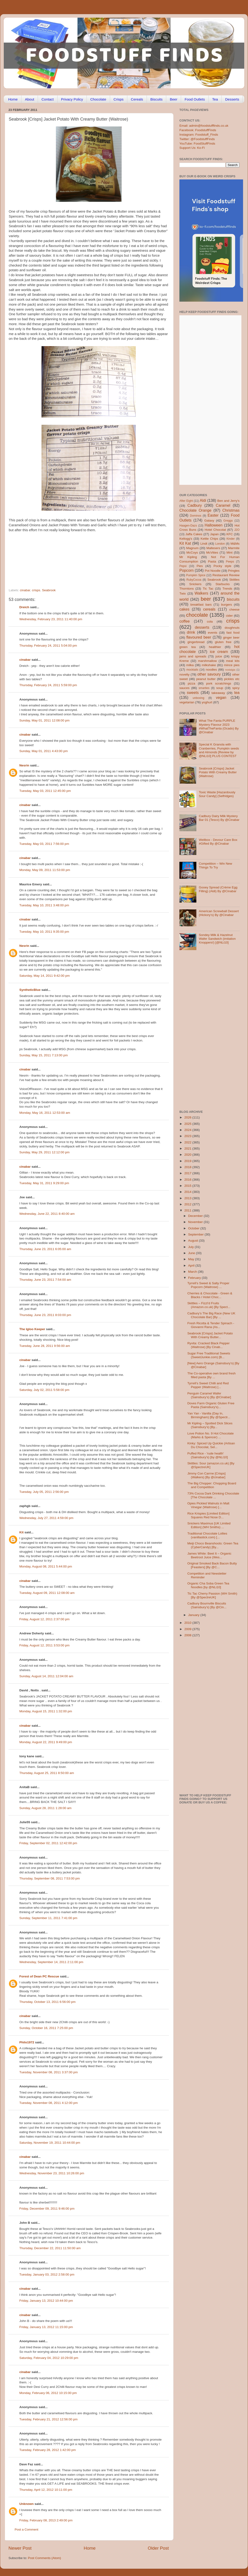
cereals (209, 609)
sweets (193, 692)
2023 (188, 1136)
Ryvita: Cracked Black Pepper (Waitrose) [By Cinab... (208, 1345)
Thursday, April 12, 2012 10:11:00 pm (45, 2489)
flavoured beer (198, 637)
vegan (221, 697)
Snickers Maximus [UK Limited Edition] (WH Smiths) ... (209, 1525)
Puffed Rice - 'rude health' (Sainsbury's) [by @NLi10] (207, 1455)
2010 (188, 1622)
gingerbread (195, 642)
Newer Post (20, 2548)
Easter (213, 515)
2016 (188, 1179)
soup (219, 688)
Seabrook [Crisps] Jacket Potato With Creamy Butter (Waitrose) (218, 772)
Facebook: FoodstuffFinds (197, 130)
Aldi (203, 500)
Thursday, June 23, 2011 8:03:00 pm (45, 1315)
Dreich (24, 607)
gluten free (223, 642)
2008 (188, 1635)
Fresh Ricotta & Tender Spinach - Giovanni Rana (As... (210, 1325)
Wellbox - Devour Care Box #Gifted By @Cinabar (218, 841)
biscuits (233, 599)
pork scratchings (218, 683)
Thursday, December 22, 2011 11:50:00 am (50, 2248)
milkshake (209, 665)
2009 (188, 1629)
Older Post (158, 2548)
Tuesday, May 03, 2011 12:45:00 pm (45, 791)
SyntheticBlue (30, 990)
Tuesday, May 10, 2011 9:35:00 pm (44, 931)
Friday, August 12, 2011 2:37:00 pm (44, 1619)
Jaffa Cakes (194, 534)
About (29, 99)
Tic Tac (208, 588)
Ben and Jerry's (228, 500)
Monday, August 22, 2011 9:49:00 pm (45, 1742)
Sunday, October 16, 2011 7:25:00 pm (46, 2028)
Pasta (212, 561)
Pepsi (182, 566)
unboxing (198, 698)
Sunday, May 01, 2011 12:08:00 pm (44, 720)
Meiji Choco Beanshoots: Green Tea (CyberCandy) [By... (212, 1545)
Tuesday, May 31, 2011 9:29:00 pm (44, 1183)
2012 (188, 1204)
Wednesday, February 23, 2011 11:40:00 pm (50, 619)
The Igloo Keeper (32, 1329)
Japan (214, 534)
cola (210, 621)
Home (13, 99)
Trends (227, 588)
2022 (188, 1142)
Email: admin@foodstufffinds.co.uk (203, 125)
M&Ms (235, 543)
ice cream (219, 651)
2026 (188, 1117)
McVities (212, 552)
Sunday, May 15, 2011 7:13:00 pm (43, 1055)
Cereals (137, 99)
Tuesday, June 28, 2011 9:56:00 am (44, 1346)
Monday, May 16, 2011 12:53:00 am (44, 1112)
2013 (188, 1198)
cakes (184, 609)
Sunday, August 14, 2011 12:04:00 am (46, 1676)
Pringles (234, 570)
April (191, 1265)
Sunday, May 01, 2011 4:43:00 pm (43, 751)
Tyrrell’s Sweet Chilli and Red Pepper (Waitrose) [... (208, 1385)
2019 (188, 1161)
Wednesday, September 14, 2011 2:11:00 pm (51, 1962)
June (192, 1253)
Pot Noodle (212, 570)
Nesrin (24, 765)
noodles (211, 669)
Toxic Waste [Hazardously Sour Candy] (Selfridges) (217, 794)
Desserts (232, 99)
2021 (188, 1148)
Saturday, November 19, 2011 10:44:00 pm (49, 2142)
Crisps (119, 99)
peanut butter (205, 679)
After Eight (186, 500)
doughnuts (232, 627)
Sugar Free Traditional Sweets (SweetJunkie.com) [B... (208, 1355)
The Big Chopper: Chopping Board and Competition (211, 1485)
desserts (202, 627)
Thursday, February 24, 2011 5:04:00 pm (48, 645)
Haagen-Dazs (188, 525)
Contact (47, 99)
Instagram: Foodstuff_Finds (198, 134)
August (193, 1240)
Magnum (192, 548)
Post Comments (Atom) (44, 2558)
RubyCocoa (193, 579)
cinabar (25, 590)
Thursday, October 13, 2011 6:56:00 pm (47, 2002)
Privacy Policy (72, 99)
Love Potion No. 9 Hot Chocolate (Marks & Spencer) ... (210, 1435)
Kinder (231, 538)
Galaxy (209, 520)
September (196, 1234)
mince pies (232, 665)
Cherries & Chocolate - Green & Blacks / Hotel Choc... (209, 1295)
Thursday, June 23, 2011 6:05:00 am (45, 1249)
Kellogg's (185, 538)
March (193, 1271)
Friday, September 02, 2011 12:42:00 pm (48, 1843)
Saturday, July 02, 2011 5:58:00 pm (44, 1390)
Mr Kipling (188, 557)
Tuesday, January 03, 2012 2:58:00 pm (46, 2274)
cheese (234, 609)
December (196, 1216)
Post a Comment (26, 2529)
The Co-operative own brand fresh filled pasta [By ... (211, 1375)
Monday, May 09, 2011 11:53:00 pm (44, 870)
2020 (188, 1154)
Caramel (223, 505)
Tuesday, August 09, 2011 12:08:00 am (46, 1593)
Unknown (26, 2504)
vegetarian (186, 702)
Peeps (230, 561)
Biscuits (156, 99)
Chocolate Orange (195, 510)
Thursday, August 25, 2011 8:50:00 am (46, 1773)
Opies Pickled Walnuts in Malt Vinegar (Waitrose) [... (208, 1505)
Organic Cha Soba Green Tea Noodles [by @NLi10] (208, 1585)
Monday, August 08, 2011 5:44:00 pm (45, 1566)
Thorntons (186, 588)
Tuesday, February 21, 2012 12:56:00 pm (48, 2419)
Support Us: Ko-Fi (192, 148)
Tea (215, 99)
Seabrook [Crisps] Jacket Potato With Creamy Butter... (210, 1335)
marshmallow (207, 661)
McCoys (192, 552)
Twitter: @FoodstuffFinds (197, 139)
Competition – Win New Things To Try (215, 865)
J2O (237, 529)
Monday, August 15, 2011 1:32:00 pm (45, 1711)
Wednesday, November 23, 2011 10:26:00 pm (51, 2173)
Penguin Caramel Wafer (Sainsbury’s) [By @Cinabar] (209, 1395)
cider (229, 615)
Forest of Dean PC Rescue (39, 1976)
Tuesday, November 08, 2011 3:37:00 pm (48, 2072)
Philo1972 (26, 2042)
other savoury (209, 674)
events (212, 632)
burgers (226, 604)
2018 (188, 1167)
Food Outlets (195, 99)
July (191, 1247)
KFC (230, 534)
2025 (188, 1124)
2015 (188, 1185)
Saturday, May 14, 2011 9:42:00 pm (44, 975)
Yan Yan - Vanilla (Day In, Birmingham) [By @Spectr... (208, 1415)
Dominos (195, 515)
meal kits (233, 661)
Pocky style (222, 566)
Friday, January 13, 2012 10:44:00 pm (46, 2300)
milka (190, 665)
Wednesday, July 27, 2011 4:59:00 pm (46, 1518)
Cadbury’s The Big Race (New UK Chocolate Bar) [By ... (211, 1315)
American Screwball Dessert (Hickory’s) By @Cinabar (219, 913)
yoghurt (207, 702)
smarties (204, 688)
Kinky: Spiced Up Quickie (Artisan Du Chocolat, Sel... (211, 1445)
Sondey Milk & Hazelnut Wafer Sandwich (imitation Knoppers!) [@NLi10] (217, 938)
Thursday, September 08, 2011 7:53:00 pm (49, 1878)
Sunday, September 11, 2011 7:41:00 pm (48, 1918)
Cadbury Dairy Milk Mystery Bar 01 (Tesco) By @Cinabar (219, 818)
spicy (236, 688)
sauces (184, 688)
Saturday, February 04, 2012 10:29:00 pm (48, 2358)
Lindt (203, 543)
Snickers (195, 584)
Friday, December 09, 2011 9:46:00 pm (46, 2208)
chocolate (197, 615)
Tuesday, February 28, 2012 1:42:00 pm (47, 2450)
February (195, 1278)
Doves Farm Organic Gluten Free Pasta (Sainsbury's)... (211, 1405)
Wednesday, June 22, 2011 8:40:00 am (46, 1213)
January (194, 1615)
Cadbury (194, 505)
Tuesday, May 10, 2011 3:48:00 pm (44, 905)
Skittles (234, 579)
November (196, 1222)
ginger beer (231, 637)
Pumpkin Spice (196, 575)
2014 (188, 1192)
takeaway (218, 693)
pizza (191, 683)
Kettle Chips (209, 538)
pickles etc (232, 679)
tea (237, 692)
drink (191, 632)
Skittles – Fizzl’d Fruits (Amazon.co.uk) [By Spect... (208, 1305)
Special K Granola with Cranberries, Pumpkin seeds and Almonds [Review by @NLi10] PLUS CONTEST (219, 750)
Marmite (234, 548)
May (191, 1259)
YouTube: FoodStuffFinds (197, 143)
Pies (200, 566)
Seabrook (49, 590)
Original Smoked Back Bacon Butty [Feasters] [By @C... (212, 1565)
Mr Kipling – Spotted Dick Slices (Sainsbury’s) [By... (209, 1425)
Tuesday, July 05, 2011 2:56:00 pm (44, 1492)
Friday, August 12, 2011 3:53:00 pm (44, 1645)
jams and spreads (192, 656)
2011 (188, 1210)
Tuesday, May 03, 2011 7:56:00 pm (44, 844)
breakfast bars (201, 604)
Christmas (231, 510)
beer (206, 599)
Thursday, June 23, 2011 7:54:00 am (45, 1279)
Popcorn (186, 570)
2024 (188, 1130)
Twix (182, 593)
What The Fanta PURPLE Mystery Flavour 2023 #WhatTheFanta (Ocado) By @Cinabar (219, 726)
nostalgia (230, 669)
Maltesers (213, 548)
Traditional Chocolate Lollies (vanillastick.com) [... (207, 1535)
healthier (215, 647)
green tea (187, 647)
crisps (36, 590)
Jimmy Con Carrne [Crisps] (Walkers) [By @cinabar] (206, 1475)
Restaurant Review (226, 575)
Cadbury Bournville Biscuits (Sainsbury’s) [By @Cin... (207, 1605)
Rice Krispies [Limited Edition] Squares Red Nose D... (208, 1515)
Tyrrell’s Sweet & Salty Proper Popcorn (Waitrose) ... (208, 1285)
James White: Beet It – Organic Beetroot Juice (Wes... (209, 1555)
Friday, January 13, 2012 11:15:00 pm (46, 2327)
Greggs (228, 520)
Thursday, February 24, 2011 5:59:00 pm (48, 685)
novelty (184, 674)
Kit (21, 1532)
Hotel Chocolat (215, 529)
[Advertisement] (79, 556)
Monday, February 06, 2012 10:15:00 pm (48, 2393)
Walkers (201, 593)
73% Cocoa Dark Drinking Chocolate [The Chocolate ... (213, 1495)
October (194, 1228)
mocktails (192, 669)
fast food (233, 632)
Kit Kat (185, 543)
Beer (173, 99)
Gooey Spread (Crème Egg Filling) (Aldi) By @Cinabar (218, 889)
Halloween (214, 525)
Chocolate (98, 99)
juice (218, 656)
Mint (230, 552)
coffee (184, 621)
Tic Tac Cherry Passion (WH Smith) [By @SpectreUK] (212, 1595)
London (220, 543)
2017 (188, 1173)
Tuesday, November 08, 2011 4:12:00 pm (48, 2103)
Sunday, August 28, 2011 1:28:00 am (45, 1808)
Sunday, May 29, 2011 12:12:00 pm (44, 1152)
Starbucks (222, 584)
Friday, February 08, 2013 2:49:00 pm (46, 2520)
